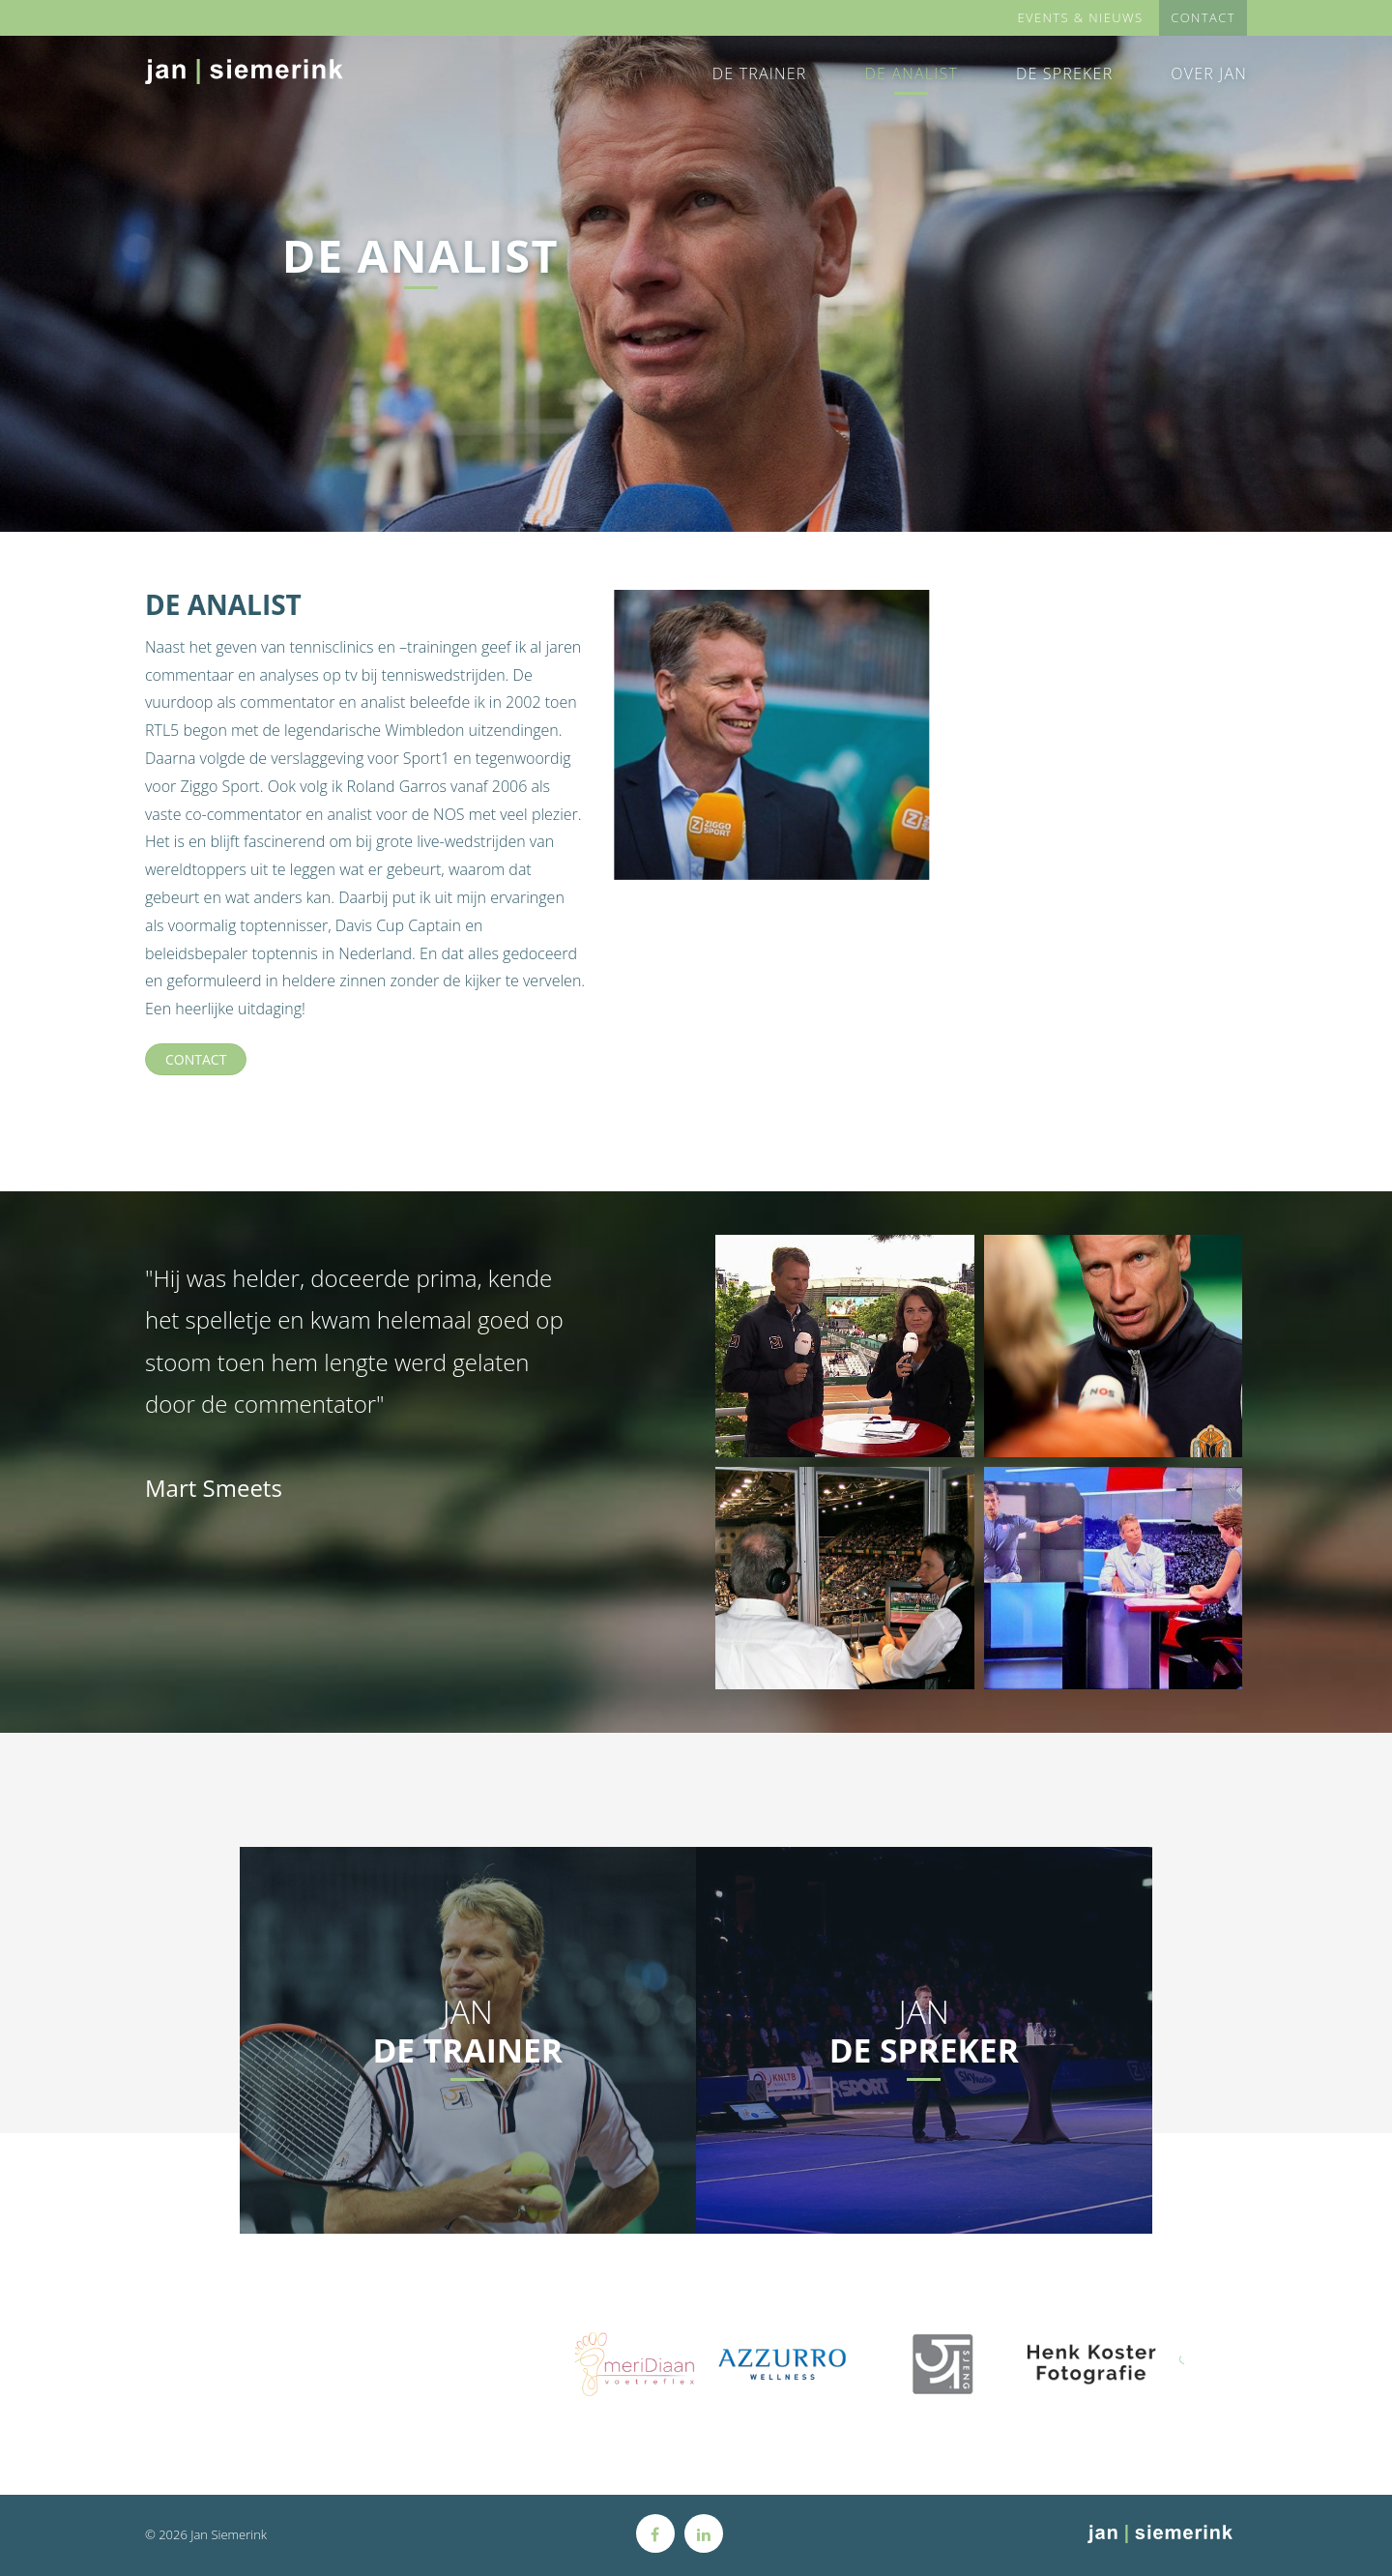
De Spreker (1064, 73)
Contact (195, 1059)
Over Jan (1209, 73)
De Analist (911, 73)
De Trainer (759, 73)
